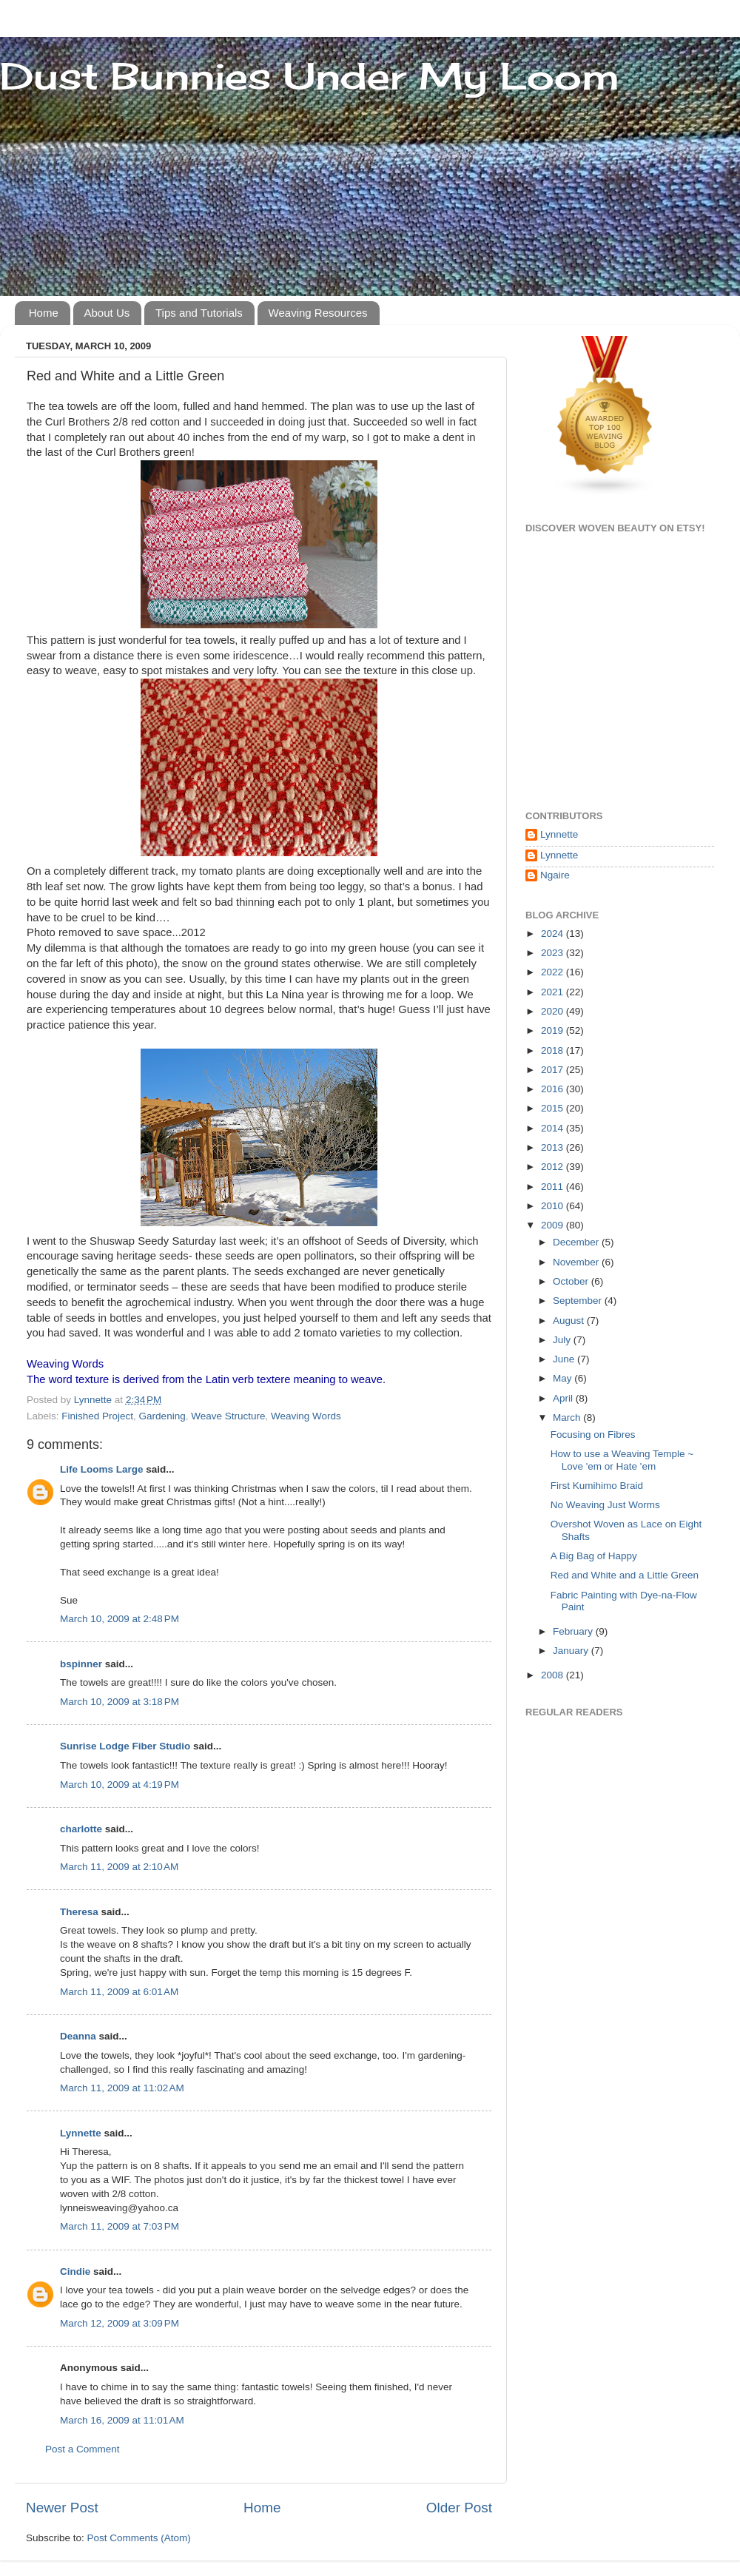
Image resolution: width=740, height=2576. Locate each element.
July (563, 1339)
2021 (553, 992)
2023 (553, 952)
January (572, 1650)
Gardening (162, 1416)
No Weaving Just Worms (605, 1504)
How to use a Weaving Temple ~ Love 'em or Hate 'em (622, 1459)
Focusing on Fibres (593, 1434)
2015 (553, 1108)
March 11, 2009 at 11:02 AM (122, 2088)
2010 (553, 1205)
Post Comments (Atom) (139, 2537)
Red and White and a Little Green (625, 1575)
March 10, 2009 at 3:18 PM (119, 1701)
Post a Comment (82, 2449)
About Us (107, 312)
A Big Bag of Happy (594, 1555)
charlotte (81, 1829)
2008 (553, 1675)
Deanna (78, 2036)
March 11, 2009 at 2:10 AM (119, 1866)
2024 (553, 933)
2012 (553, 1166)
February (574, 1631)
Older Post (459, 2507)
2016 (553, 1088)
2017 (553, 1069)
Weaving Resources (318, 312)
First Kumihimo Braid (597, 1485)
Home (43, 312)
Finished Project (97, 1416)
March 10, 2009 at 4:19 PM (119, 1784)
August (570, 1320)
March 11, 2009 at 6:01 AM (119, 1991)
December (577, 1242)
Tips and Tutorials (199, 312)
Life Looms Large (102, 1469)
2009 (553, 1225)
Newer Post (62, 2507)
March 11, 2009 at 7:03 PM (119, 2226)
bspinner (81, 1663)
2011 (553, 1186)
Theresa (79, 1911)
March (568, 1417)
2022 (553, 972)
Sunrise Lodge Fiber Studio (125, 1746)
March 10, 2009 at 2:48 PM (119, 1618)
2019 (553, 1030)
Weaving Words (306, 1416)
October (572, 1281)
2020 (553, 1011)
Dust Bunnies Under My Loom (309, 75)
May (563, 1378)
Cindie (76, 2271)
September (579, 1300)
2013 (553, 1147)
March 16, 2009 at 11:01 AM (122, 2420)
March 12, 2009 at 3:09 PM (119, 2323)
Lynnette (80, 2133)
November (577, 1262)
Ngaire (555, 875)
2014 (553, 1128)
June (565, 1359)
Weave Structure (228, 1416)
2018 (553, 1050)
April (564, 1398)
